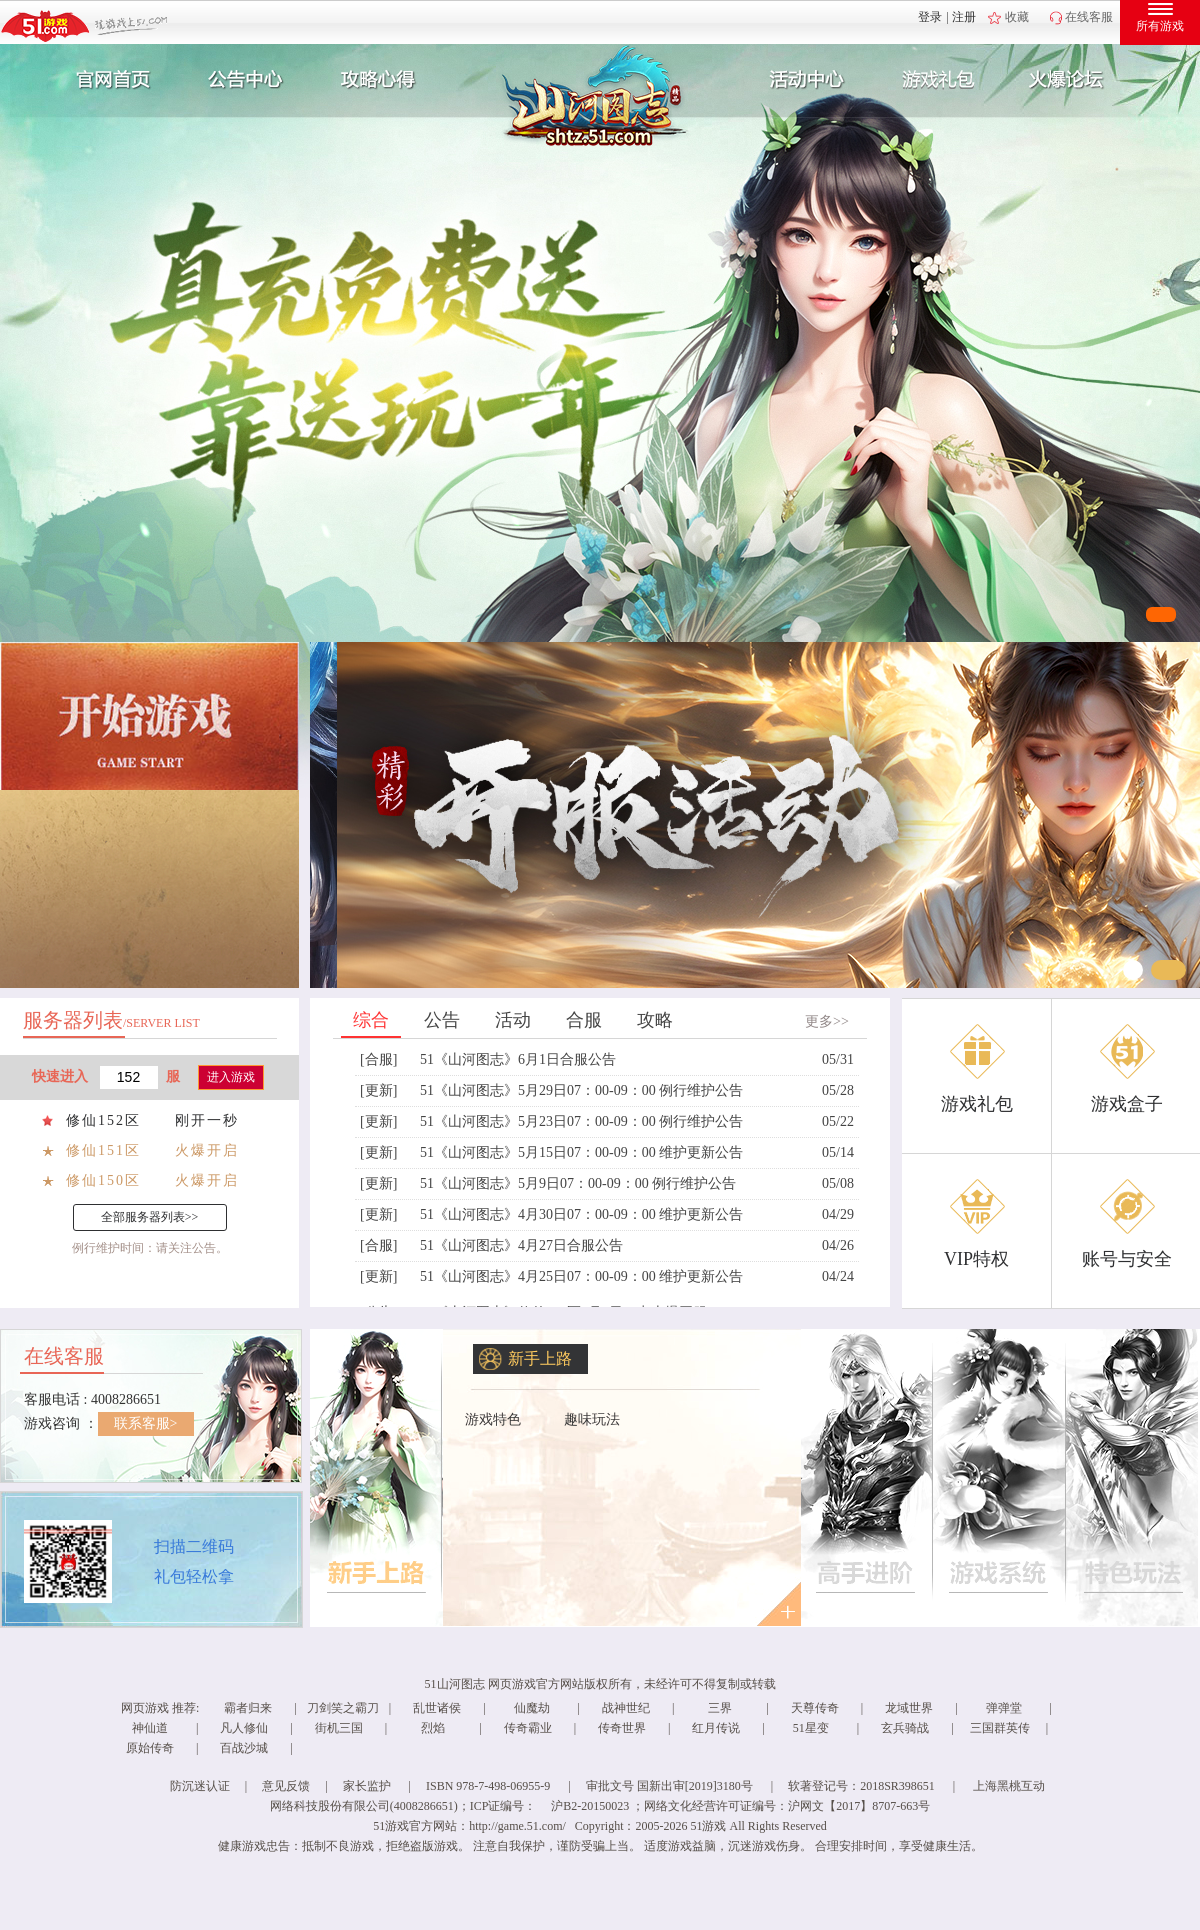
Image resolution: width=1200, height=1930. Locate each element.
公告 (442, 1020)
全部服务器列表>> (150, 1217)
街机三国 (339, 1728)
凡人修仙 (244, 1728)
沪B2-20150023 (590, 1806)
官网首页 (106, 80)
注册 (964, 17)
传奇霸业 (528, 1728)
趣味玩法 (592, 1419)
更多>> (827, 1021)
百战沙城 (244, 1748)
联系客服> (146, 1423)
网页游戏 (145, 1708)
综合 (371, 1020)
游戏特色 (493, 1419)
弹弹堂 (1004, 1708)
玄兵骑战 (905, 1728)
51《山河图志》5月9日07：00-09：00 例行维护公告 (578, 1183)
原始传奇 (150, 1748)
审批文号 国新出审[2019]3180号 (669, 1786)
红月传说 (716, 1728)
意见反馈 (286, 1786)
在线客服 (1089, 17)
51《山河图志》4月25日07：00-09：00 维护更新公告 (581, 1276)
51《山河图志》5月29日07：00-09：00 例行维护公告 (581, 1090)
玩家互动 (1076, 80)
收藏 (1017, 17)
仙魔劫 (532, 1708)
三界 (720, 1708)
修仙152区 (103, 1120)
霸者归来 (248, 1708)
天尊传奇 (815, 1708)
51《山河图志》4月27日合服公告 (521, 1245)
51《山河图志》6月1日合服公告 (518, 1059)
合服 (584, 1020)
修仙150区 (103, 1180)
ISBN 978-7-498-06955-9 (488, 1786)
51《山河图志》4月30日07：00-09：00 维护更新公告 (581, 1214)
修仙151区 (103, 1150)
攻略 (655, 1020)
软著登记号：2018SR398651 (861, 1786)
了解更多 (377, 1478)
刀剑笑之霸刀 (343, 1708)
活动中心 (802, 80)
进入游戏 (231, 1077)
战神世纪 (626, 1708)
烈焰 (433, 1728)
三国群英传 (1000, 1728)
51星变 (811, 1728)
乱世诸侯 (437, 1708)
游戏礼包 (939, 80)
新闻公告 (243, 80)
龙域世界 (909, 1708)
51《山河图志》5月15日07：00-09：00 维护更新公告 (581, 1152)
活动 (513, 1020)
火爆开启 (207, 1150)
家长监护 (367, 1786)
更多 (777, 1603)
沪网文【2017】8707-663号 (859, 1806)
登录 (930, 17)
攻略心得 (380, 80)
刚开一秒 (207, 1120)
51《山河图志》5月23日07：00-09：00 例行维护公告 (581, 1121)
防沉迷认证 (200, 1786)
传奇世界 (622, 1728)
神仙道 (150, 1728)
